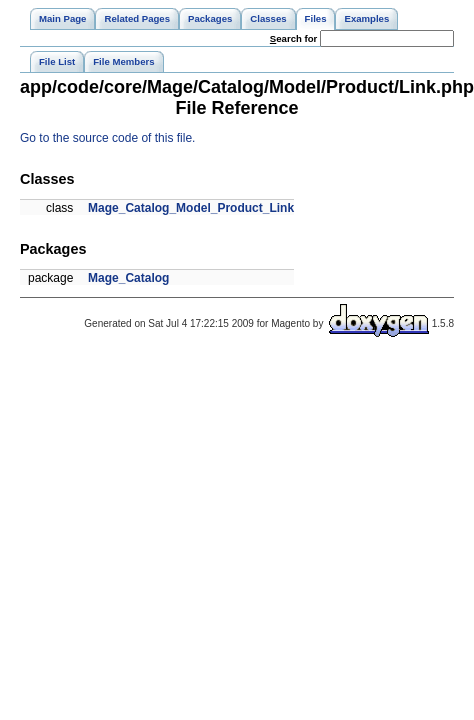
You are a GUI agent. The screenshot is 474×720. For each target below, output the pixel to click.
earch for (293, 38)
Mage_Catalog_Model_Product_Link (191, 208)
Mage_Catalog (128, 278)
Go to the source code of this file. (107, 138)
